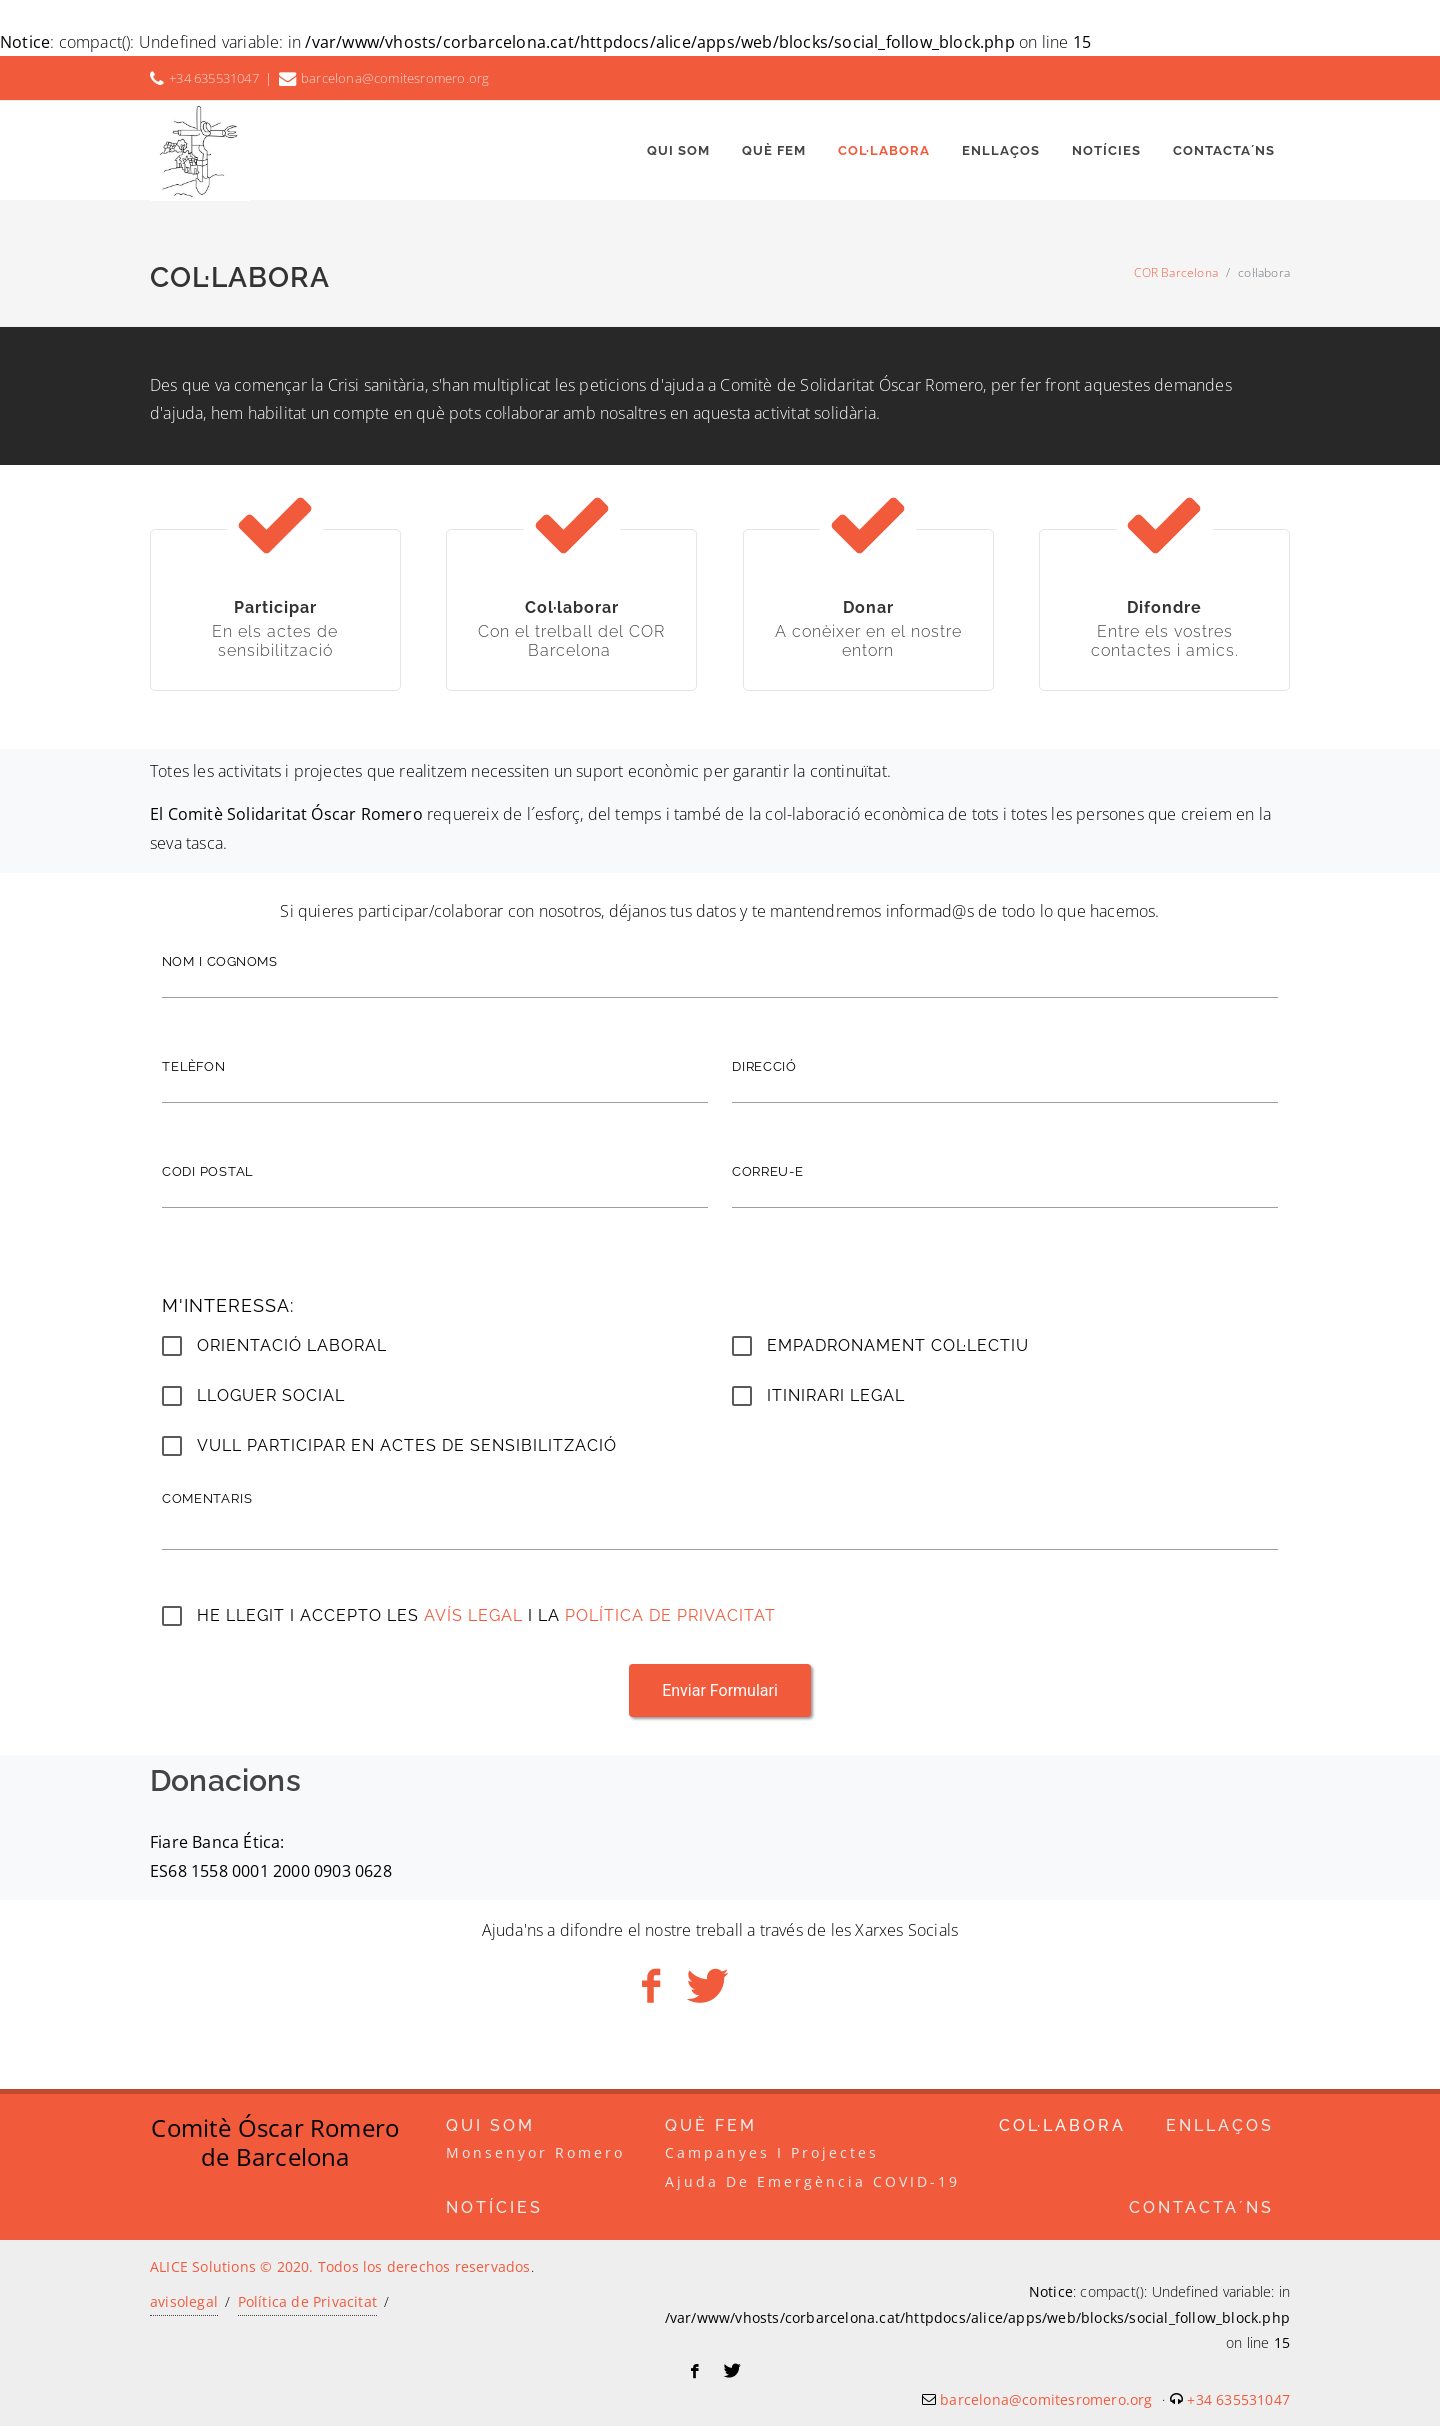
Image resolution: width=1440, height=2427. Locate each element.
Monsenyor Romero (535, 2153)
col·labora (1062, 2126)
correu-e (768, 1171)
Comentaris (207, 1498)
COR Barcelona (1176, 272)
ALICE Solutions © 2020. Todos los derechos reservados (340, 2267)
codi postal (207, 1171)
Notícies (494, 2208)
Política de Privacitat (670, 1615)
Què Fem (711, 2126)
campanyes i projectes (772, 2153)
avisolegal (184, 2302)
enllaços (1220, 2126)
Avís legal (476, 1615)
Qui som (490, 2126)
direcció (764, 1066)
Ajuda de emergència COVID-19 (812, 2182)
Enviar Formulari (720, 1690)
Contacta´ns (1201, 2208)
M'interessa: (228, 1305)
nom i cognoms (220, 961)
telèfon (193, 1066)
